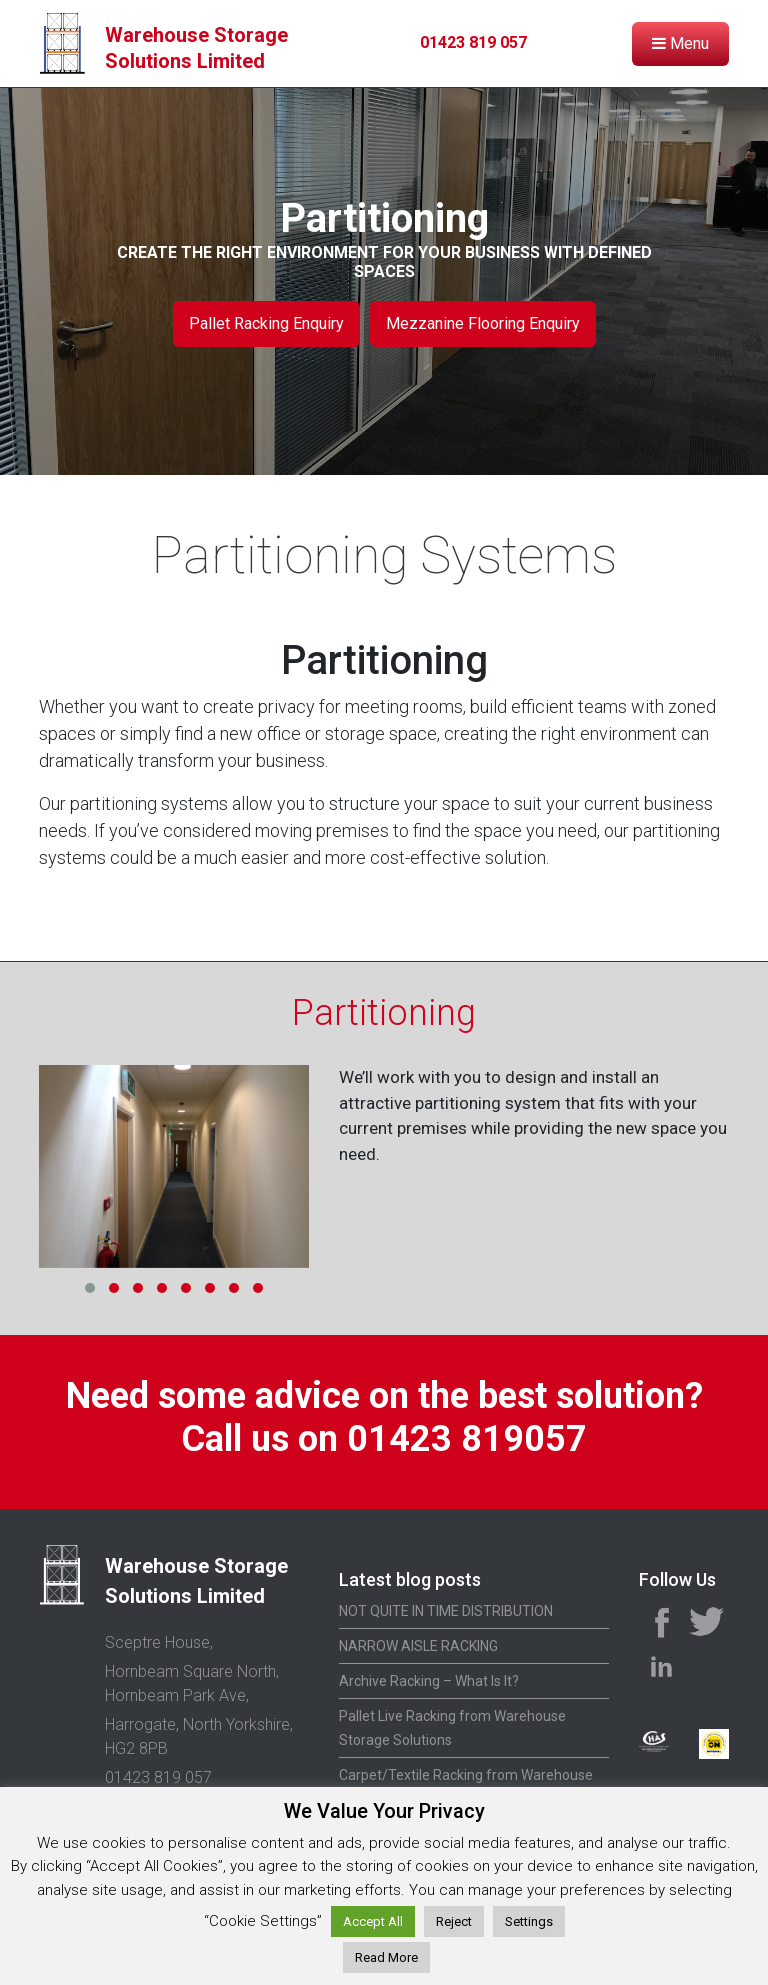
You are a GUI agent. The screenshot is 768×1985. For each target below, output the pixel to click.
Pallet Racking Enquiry (266, 323)
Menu (680, 43)
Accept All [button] (373, 1921)
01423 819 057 (473, 42)
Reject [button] (454, 1921)
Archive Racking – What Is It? (429, 1681)
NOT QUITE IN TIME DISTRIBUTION (446, 1611)
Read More (386, 1957)
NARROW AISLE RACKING (418, 1646)
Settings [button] (529, 1921)
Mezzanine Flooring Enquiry (483, 323)
